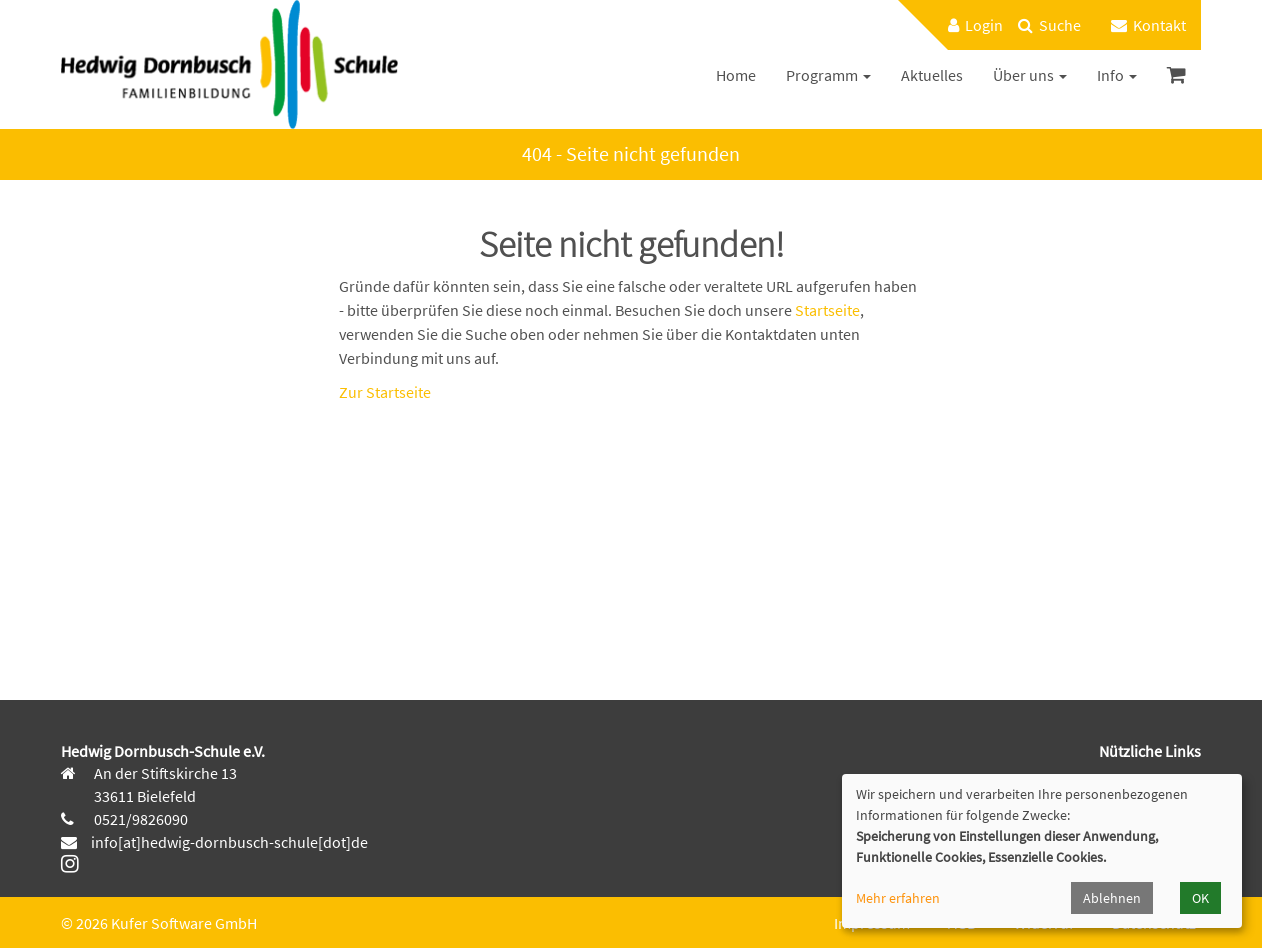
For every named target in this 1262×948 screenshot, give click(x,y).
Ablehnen (1112, 898)
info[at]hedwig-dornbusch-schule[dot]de (229, 842)
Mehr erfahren (898, 898)
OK (1200, 898)
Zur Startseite (385, 392)
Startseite (827, 310)
